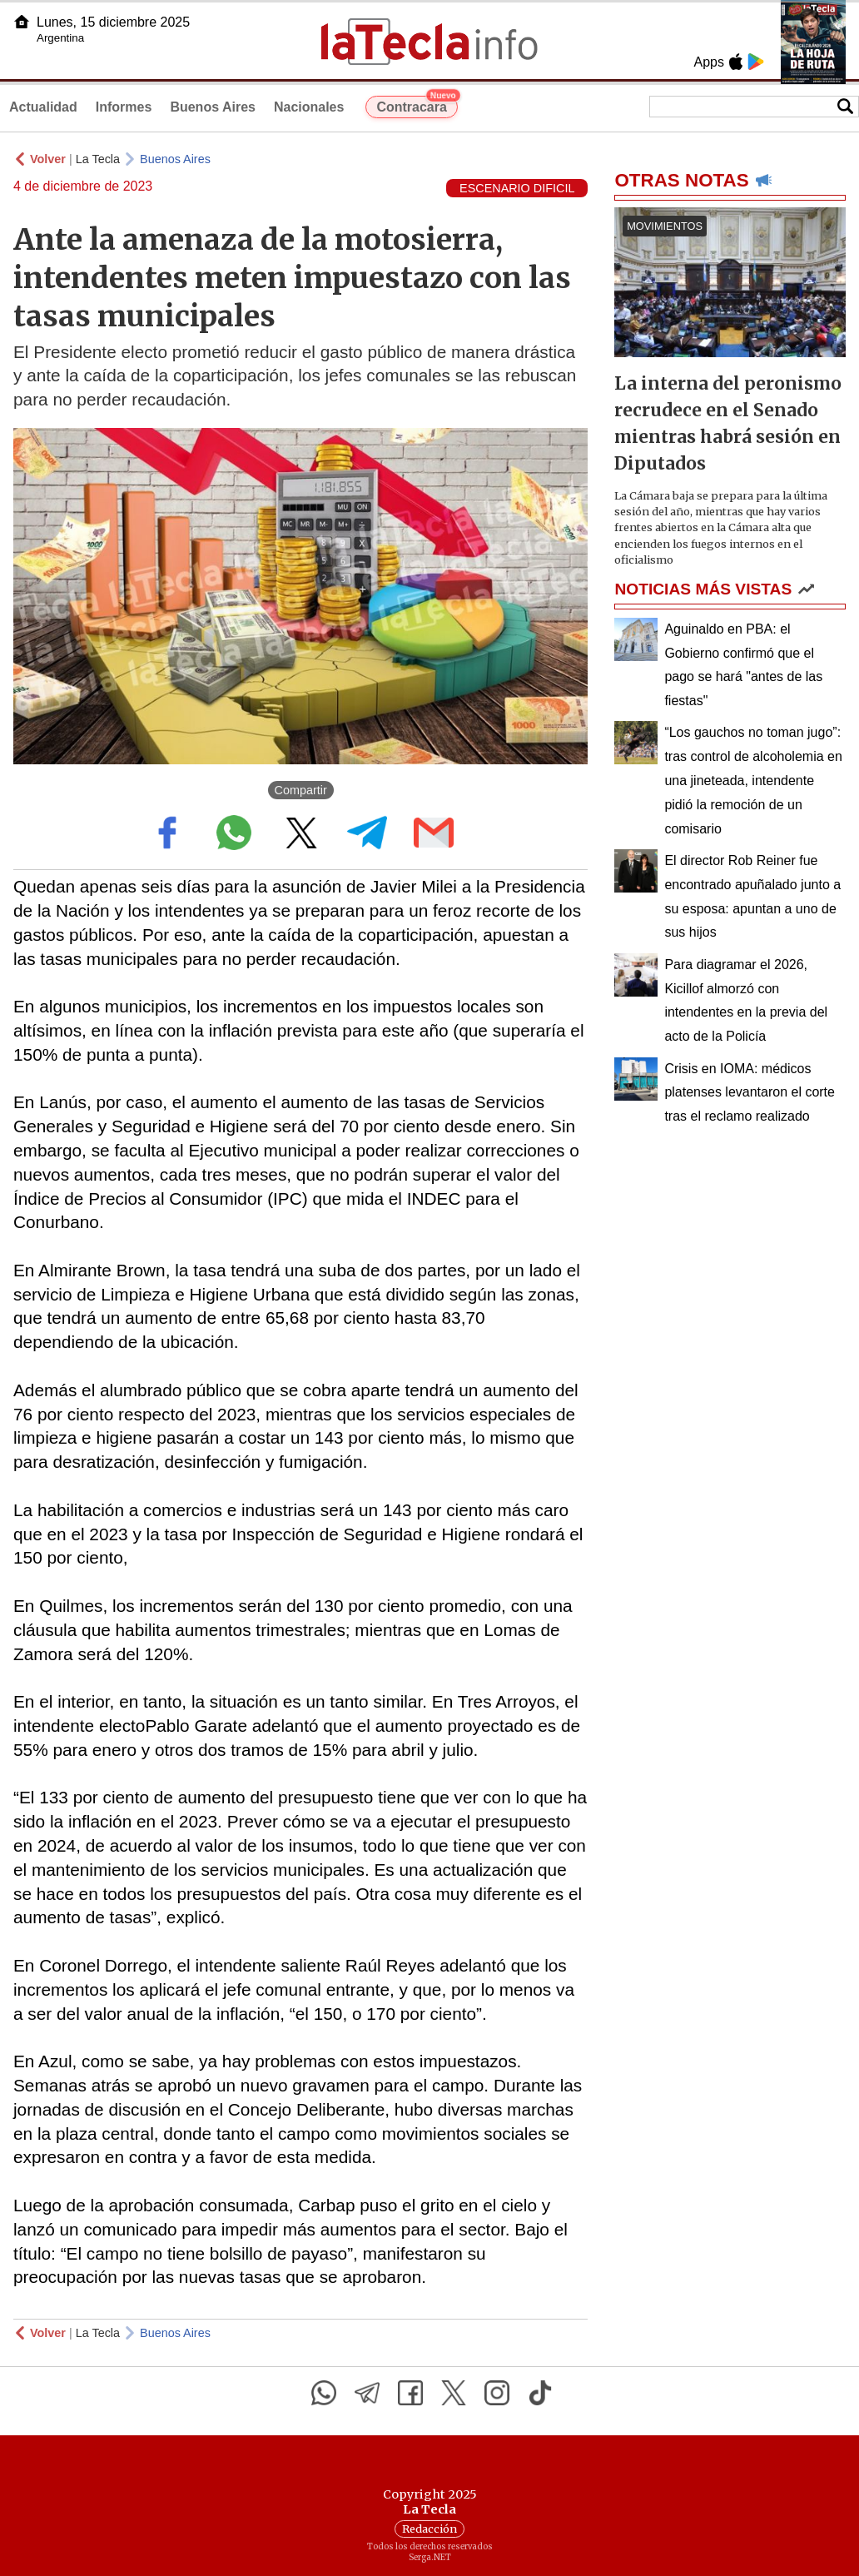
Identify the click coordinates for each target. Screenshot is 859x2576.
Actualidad (43, 107)
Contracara (416, 105)
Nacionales (309, 107)
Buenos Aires (213, 107)
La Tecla (98, 159)
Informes (124, 107)
